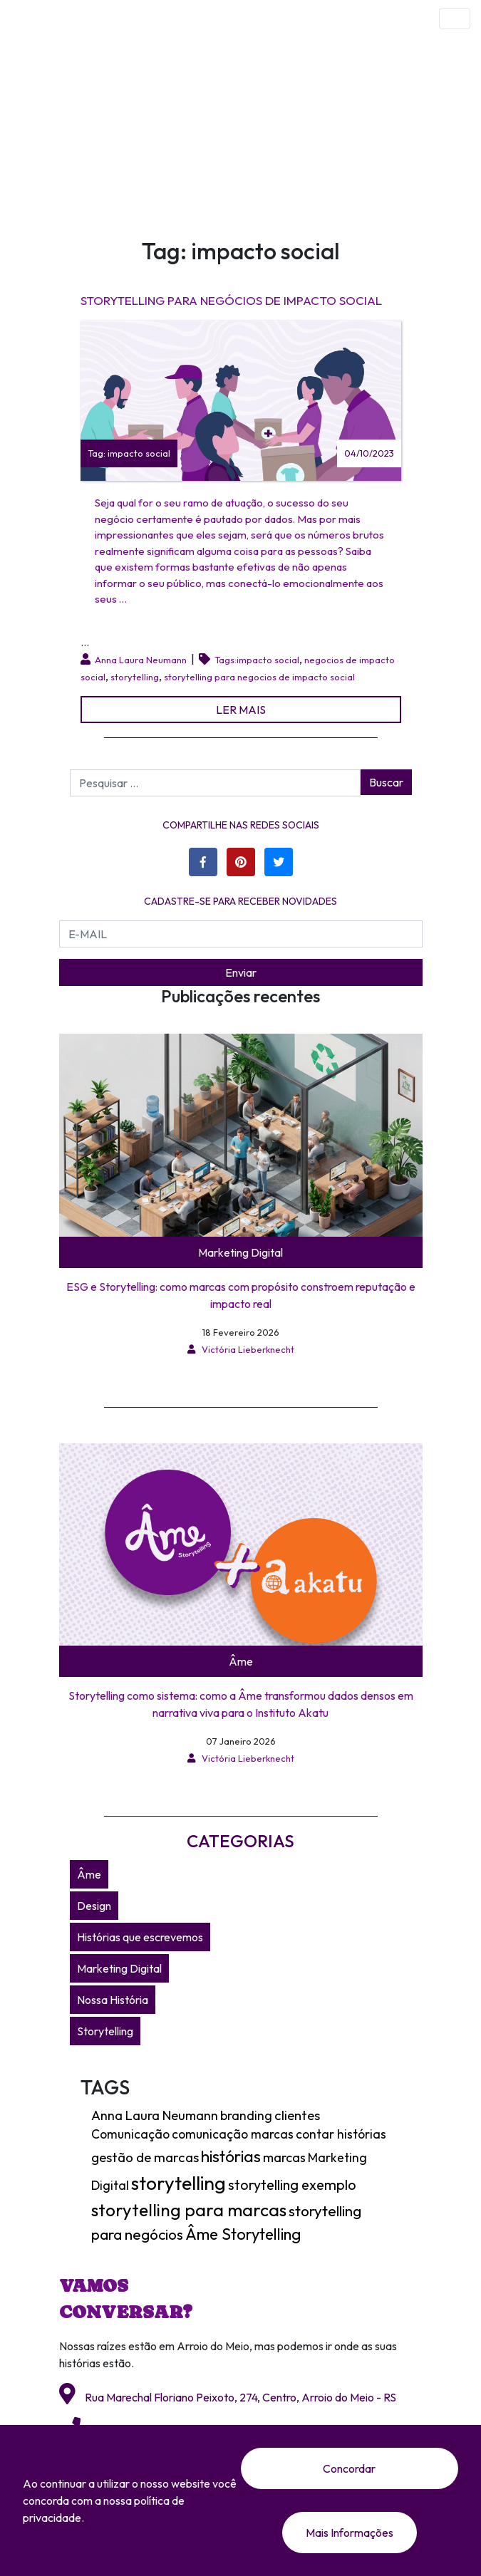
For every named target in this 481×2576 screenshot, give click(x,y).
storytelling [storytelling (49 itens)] (178, 2183)
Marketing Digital (240, 1252)
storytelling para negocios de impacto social (259, 676)
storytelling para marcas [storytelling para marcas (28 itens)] (188, 2210)
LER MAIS (241, 709)
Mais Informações (349, 2532)
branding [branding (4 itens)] (246, 2116)
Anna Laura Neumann (141, 659)
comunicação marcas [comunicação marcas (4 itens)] (233, 2134)
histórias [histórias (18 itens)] (231, 2156)
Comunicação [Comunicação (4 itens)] (130, 2134)
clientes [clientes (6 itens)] (297, 2115)
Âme (241, 1661)
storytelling (134, 676)
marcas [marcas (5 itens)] (284, 2157)
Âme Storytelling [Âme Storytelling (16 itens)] (243, 2234)
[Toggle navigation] (454, 18)
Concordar (349, 2468)
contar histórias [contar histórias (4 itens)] (341, 2134)
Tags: (223, 659)
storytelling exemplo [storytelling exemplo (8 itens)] (292, 2184)
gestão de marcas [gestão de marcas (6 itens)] (145, 2157)
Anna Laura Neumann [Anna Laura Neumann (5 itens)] (154, 2115)
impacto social (268, 659)
